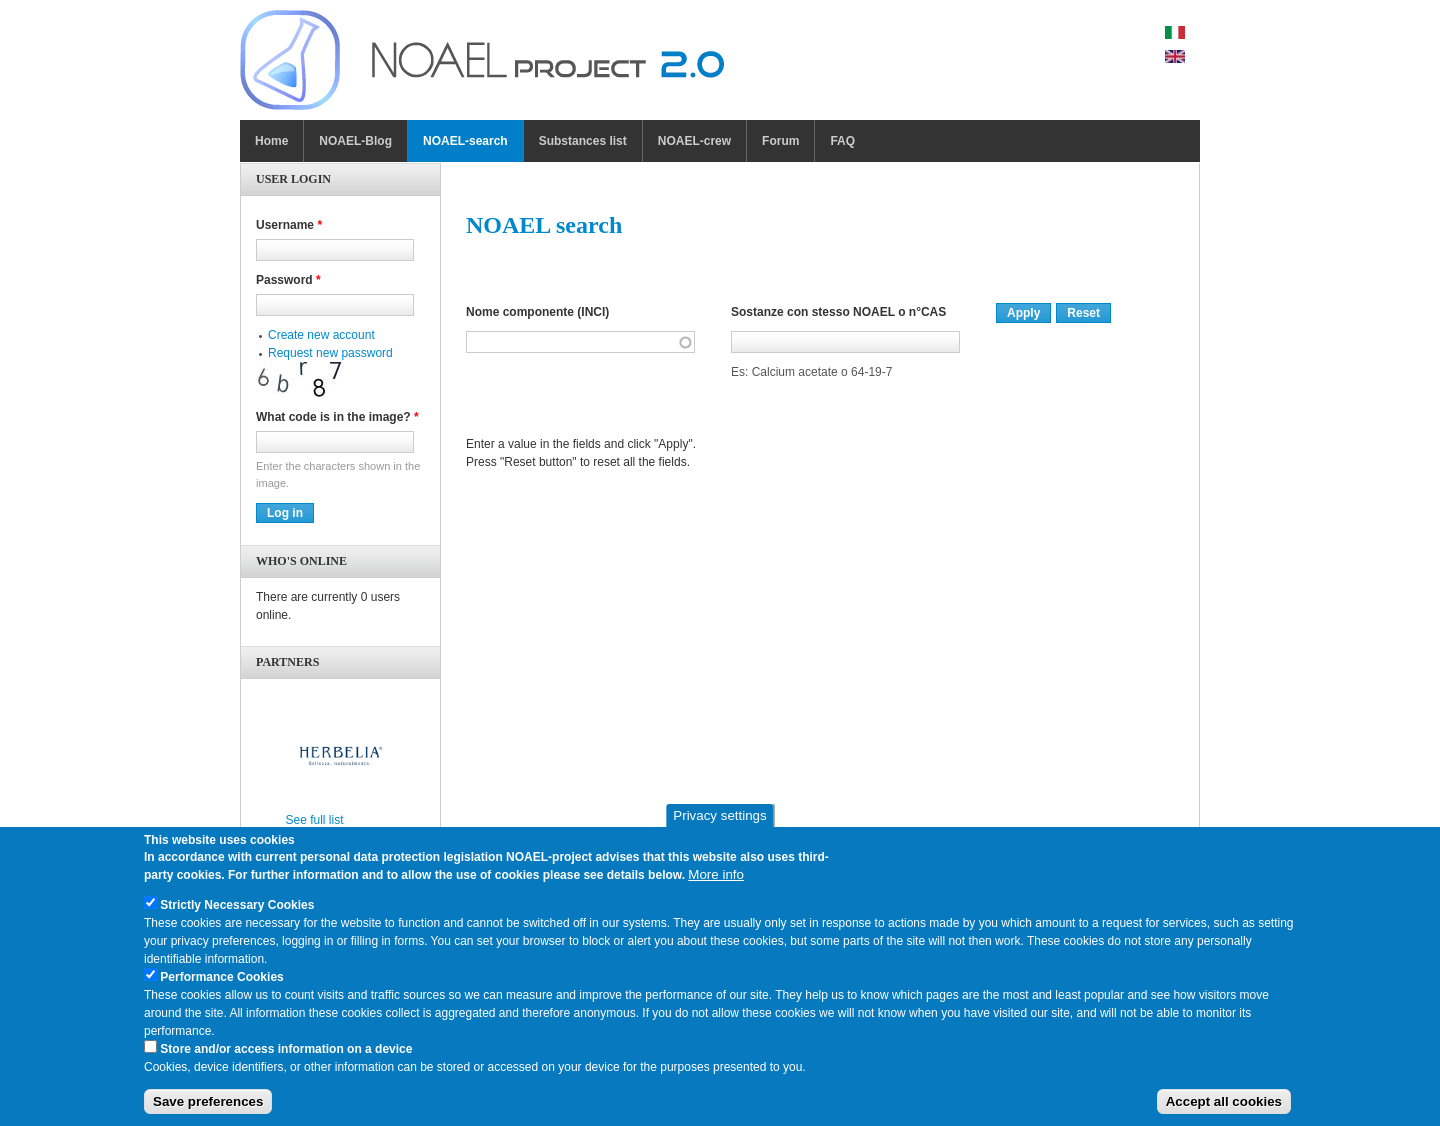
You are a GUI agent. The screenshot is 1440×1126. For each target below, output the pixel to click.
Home (271, 141)
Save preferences (208, 1109)
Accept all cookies (1224, 1109)
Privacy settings (719, 823)
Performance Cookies (221, 984)
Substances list (583, 141)
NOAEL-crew (694, 141)
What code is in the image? (337, 417)
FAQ (842, 141)
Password (288, 280)
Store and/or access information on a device (286, 1056)
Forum (780, 141)
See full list (315, 820)
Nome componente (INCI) (537, 312)
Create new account (321, 335)
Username (289, 225)
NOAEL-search (465, 141)
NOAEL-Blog (355, 141)
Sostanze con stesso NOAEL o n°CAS (838, 312)
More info (716, 881)
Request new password (330, 353)
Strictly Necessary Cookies (237, 912)
